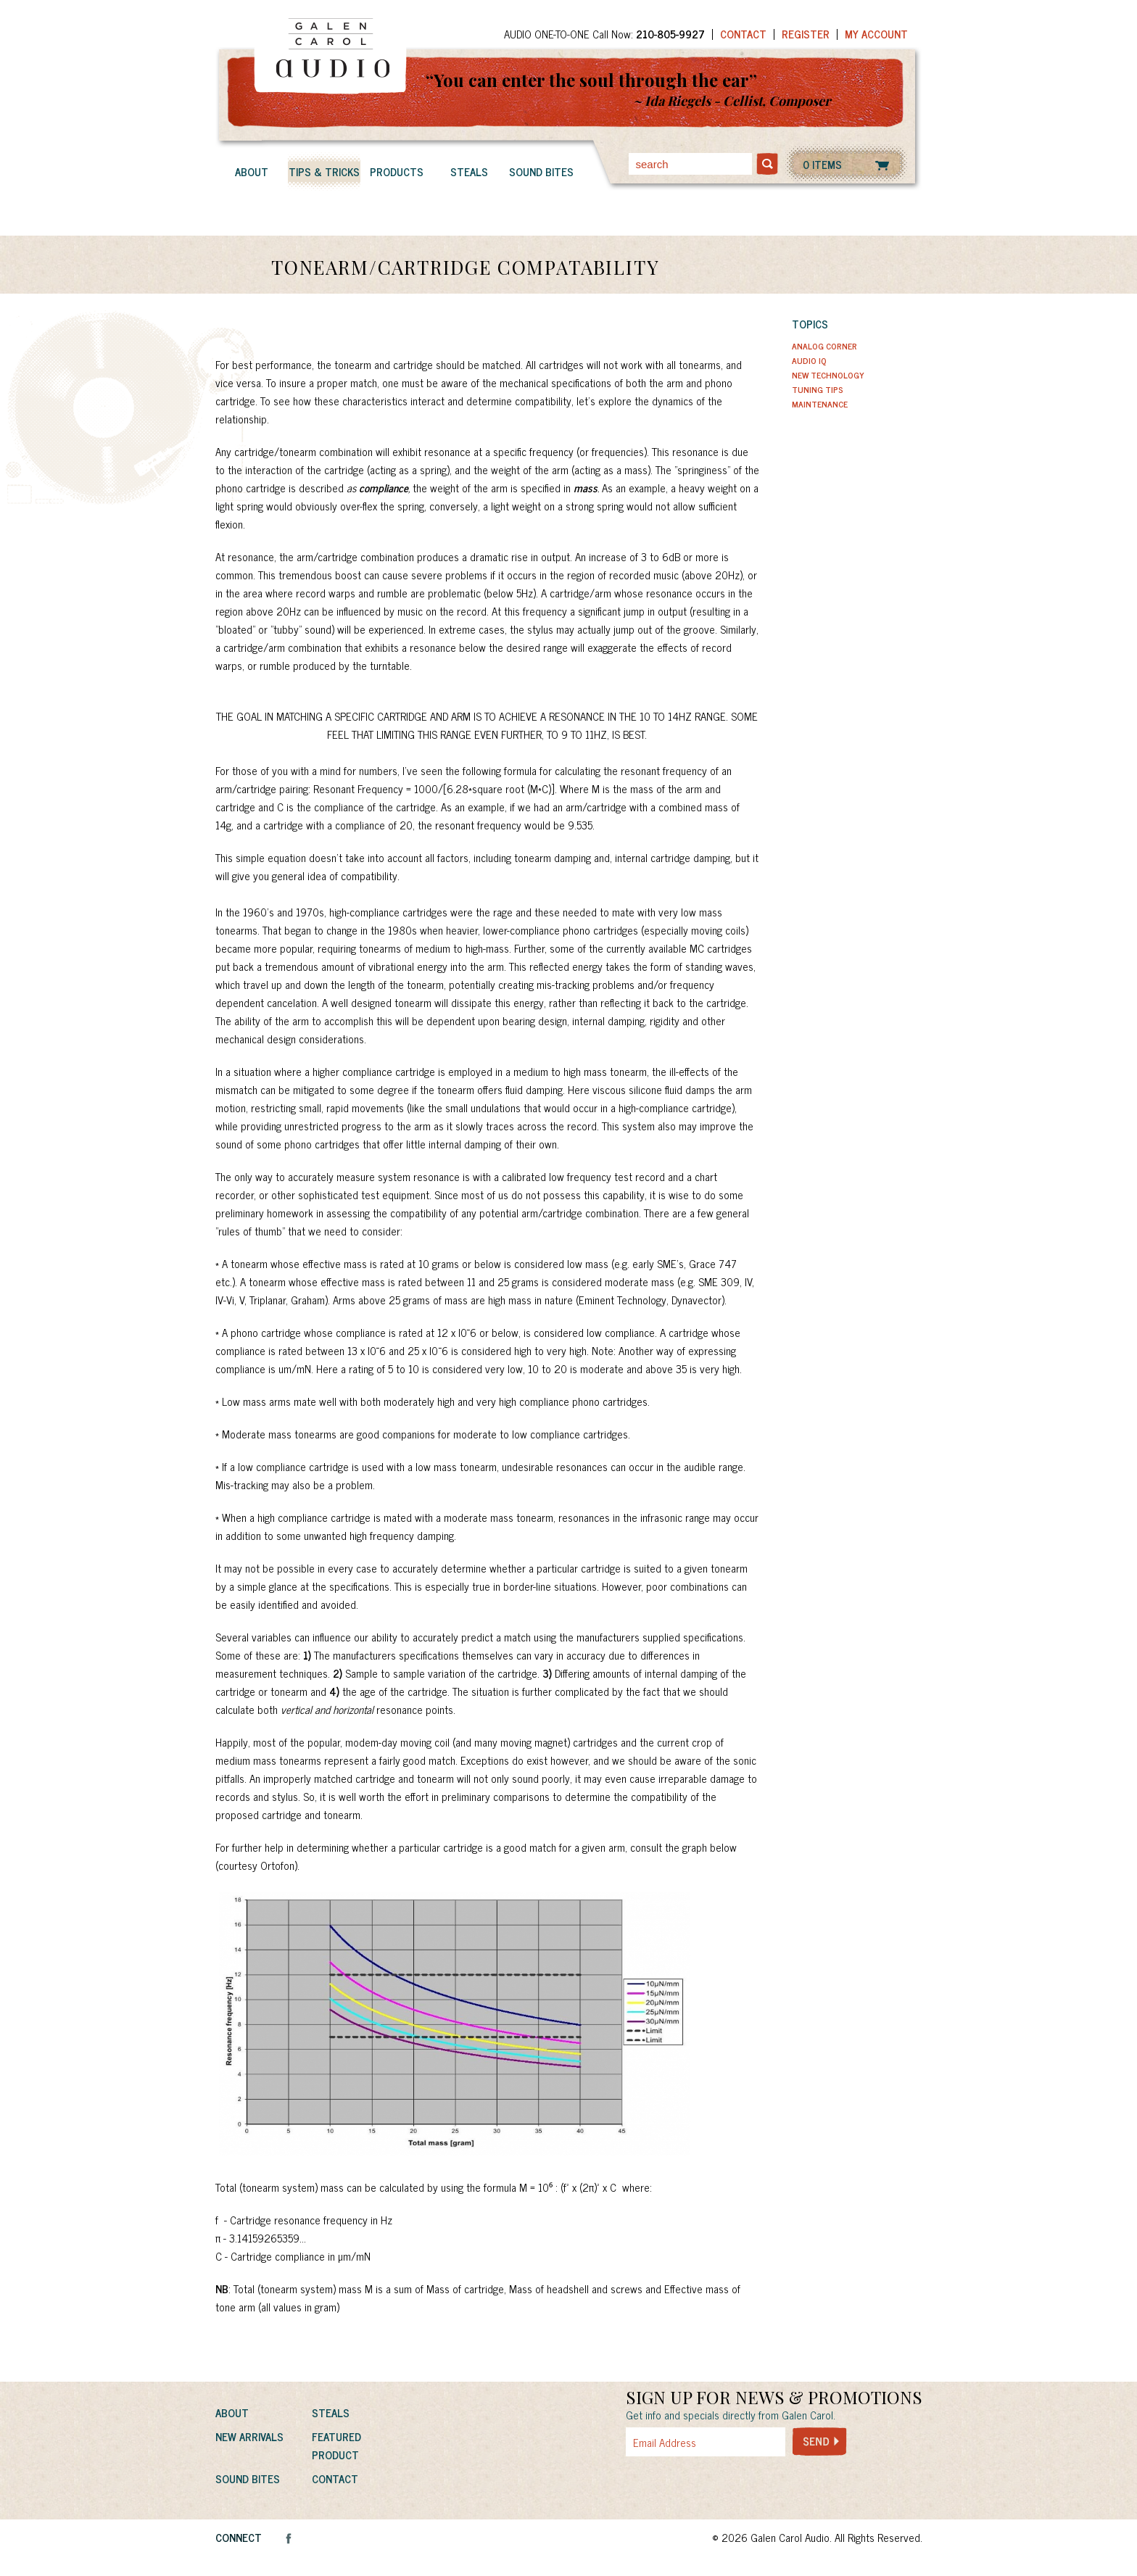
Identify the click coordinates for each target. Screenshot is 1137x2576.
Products (396, 171)
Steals (469, 171)
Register (806, 34)
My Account (876, 34)
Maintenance (820, 404)
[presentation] (735, 2488)
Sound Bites (541, 171)
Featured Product (336, 2445)
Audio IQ (809, 360)
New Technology (828, 375)
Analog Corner (824, 346)
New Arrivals (249, 2436)
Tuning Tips (817, 389)
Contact (743, 34)
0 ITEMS (822, 164)
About (251, 171)
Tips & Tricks (324, 171)
